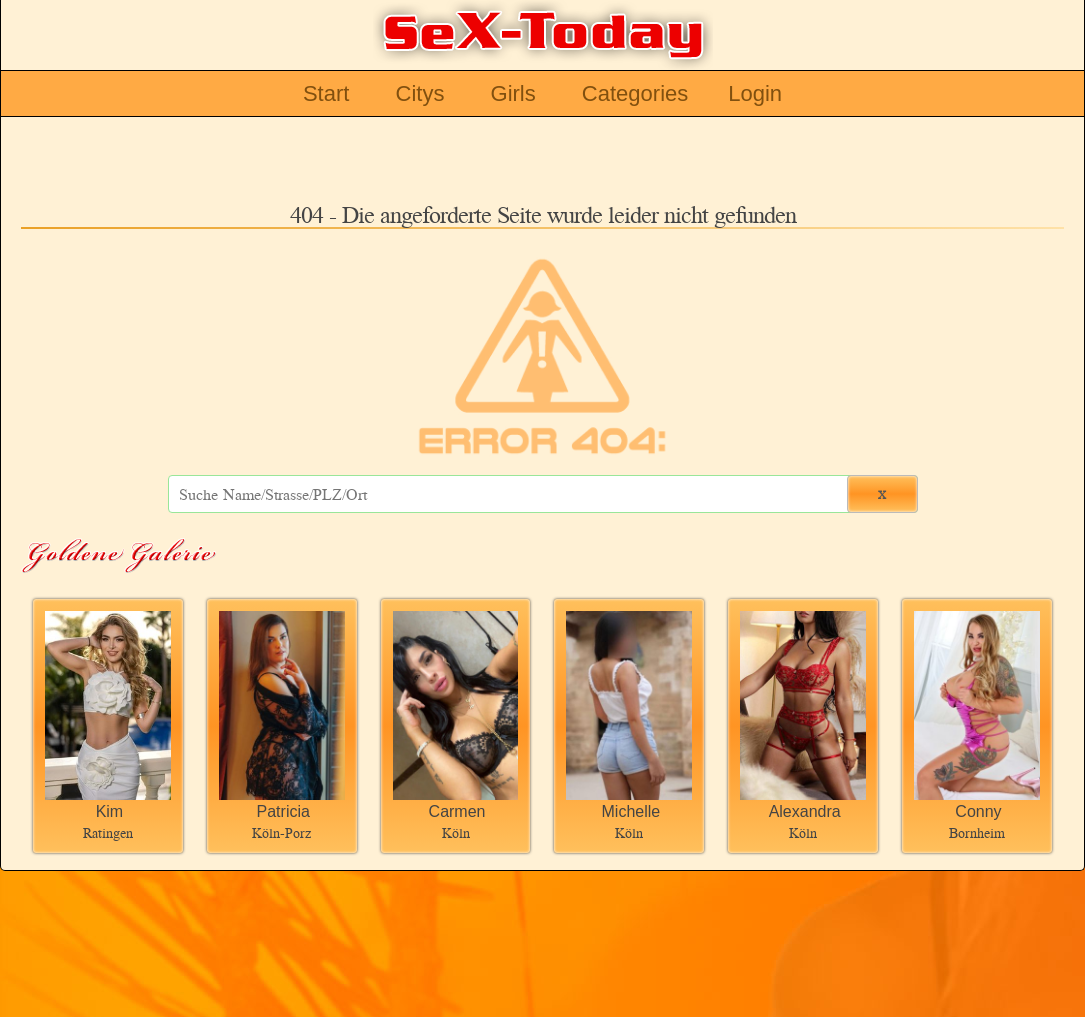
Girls (513, 93)
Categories (635, 93)
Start (326, 93)
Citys (420, 93)
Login (755, 93)
